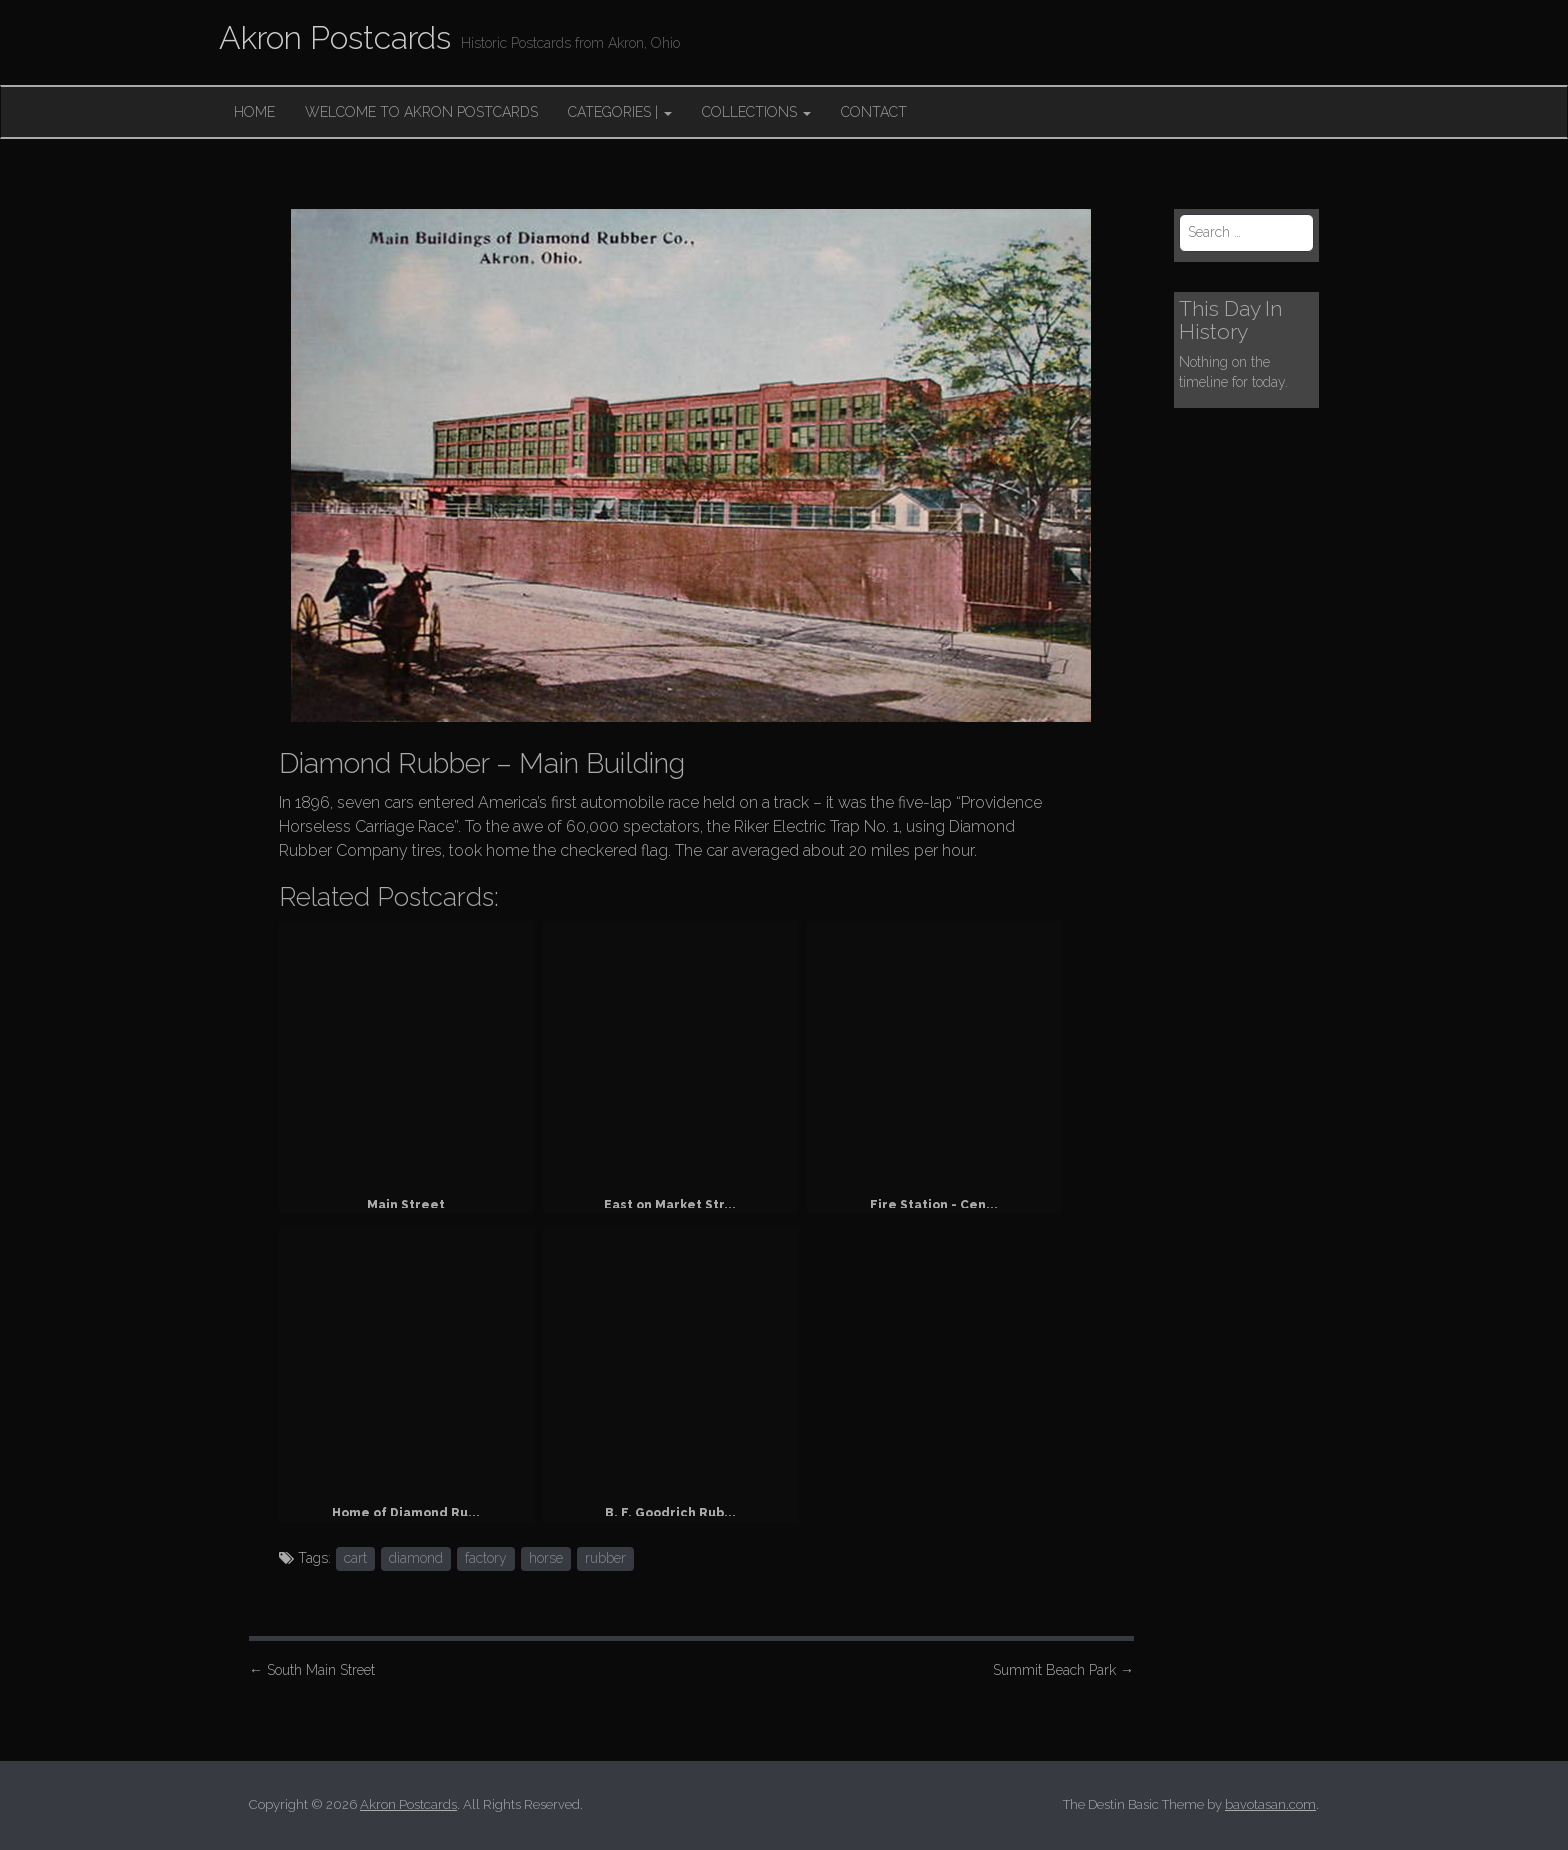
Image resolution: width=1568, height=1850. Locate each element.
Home (254, 112)
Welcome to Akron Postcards (421, 112)
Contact (874, 112)
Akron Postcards (335, 37)
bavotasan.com (1270, 1804)
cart (355, 1558)
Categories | (620, 112)
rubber (605, 1558)
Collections (756, 112)
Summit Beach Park (1063, 1670)
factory (486, 1558)
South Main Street (312, 1670)
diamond (416, 1558)
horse (546, 1558)
